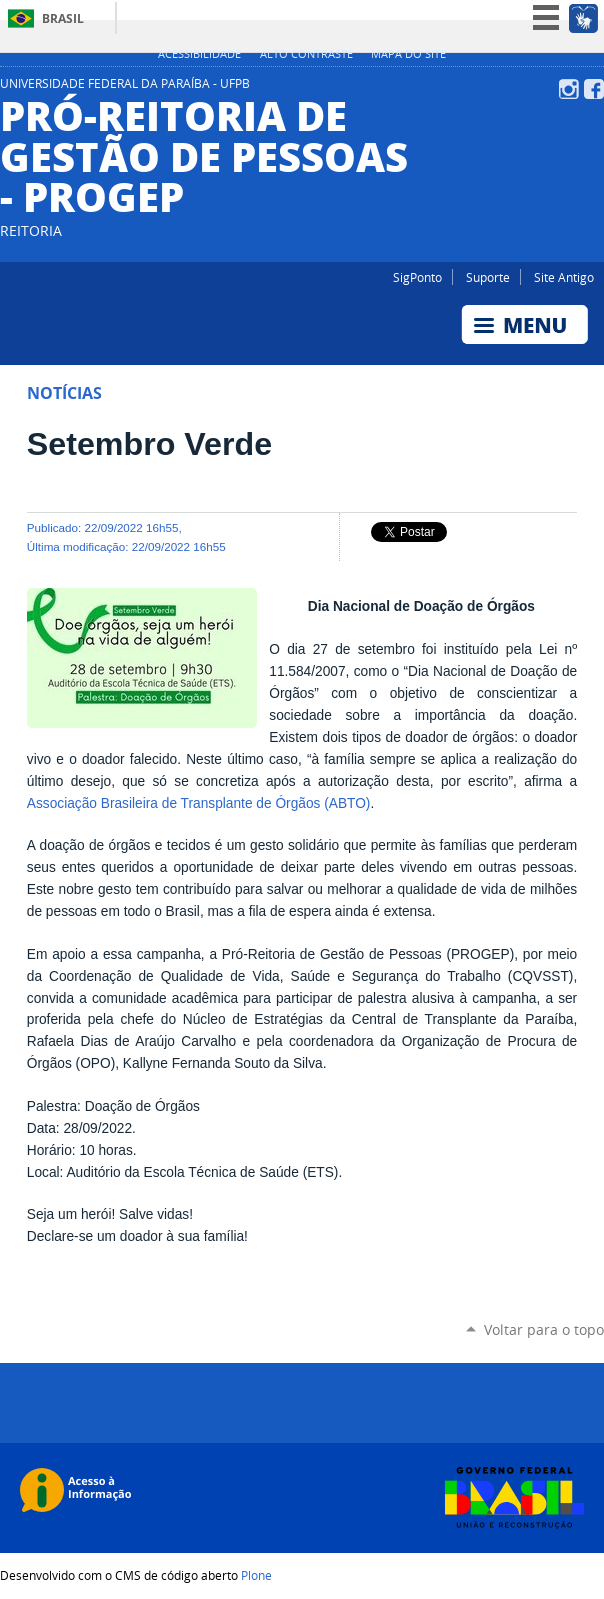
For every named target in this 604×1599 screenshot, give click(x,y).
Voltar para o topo (544, 1329)
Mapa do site (408, 54)
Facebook (594, 89)
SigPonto (417, 277)
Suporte (488, 277)
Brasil (63, 18)
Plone (256, 1575)
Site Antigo (564, 277)
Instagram (569, 89)
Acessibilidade (199, 54)
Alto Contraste (306, 54)
